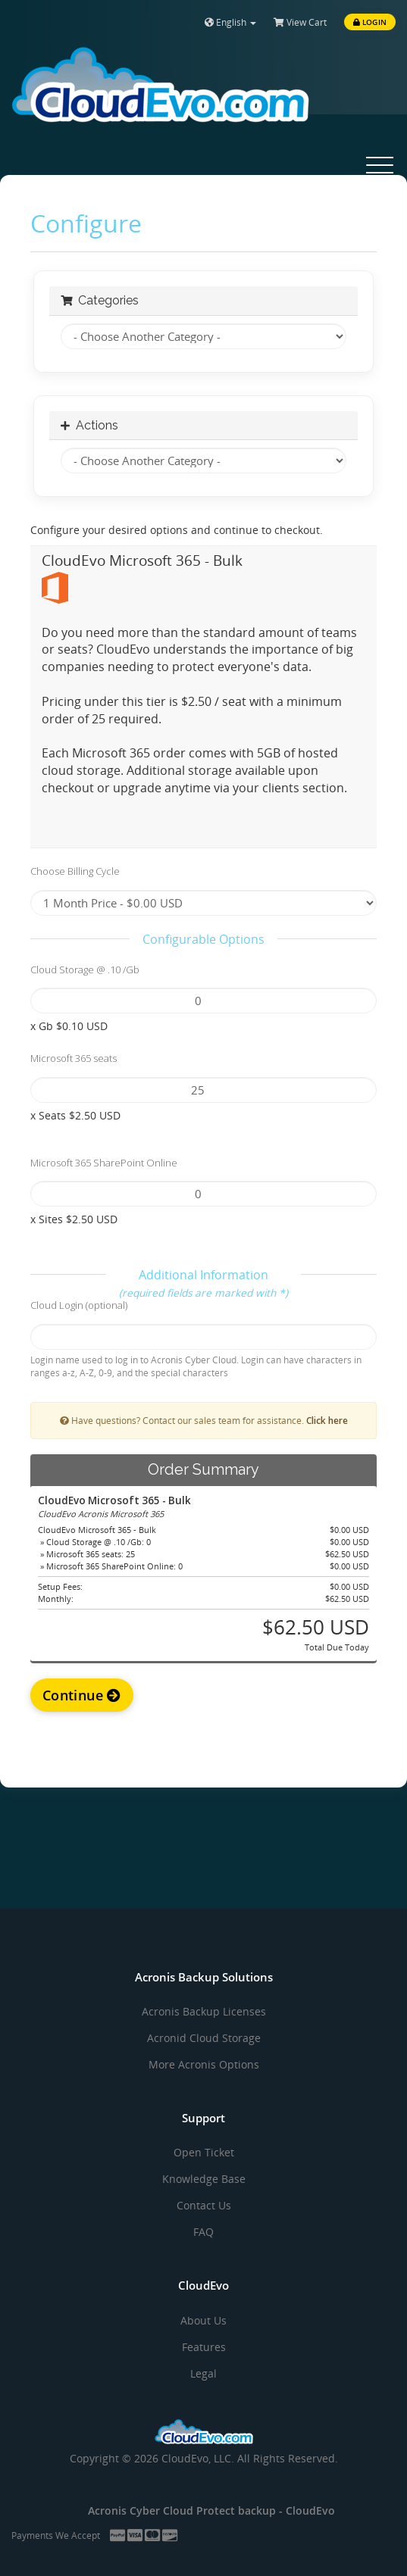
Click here (327, 1420)
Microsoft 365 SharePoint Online (103, 1162)
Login (370, 22)
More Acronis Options (204, 2064)
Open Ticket (204, 2152)
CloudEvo (310, 2510)
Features (204, 2347)
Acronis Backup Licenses (204, 2011)
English (230, 22)
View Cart (300, 22)
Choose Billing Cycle (75, 871)
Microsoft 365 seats (73, 1058)
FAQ (203, 2232)
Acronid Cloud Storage (204, 2038)
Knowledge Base (204, 2179)
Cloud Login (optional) (78, 1305)
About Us (203, 2320)
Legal (203, 2373)
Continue (81, 1695)
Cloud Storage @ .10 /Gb (84, 969)
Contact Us (204, 2205)
